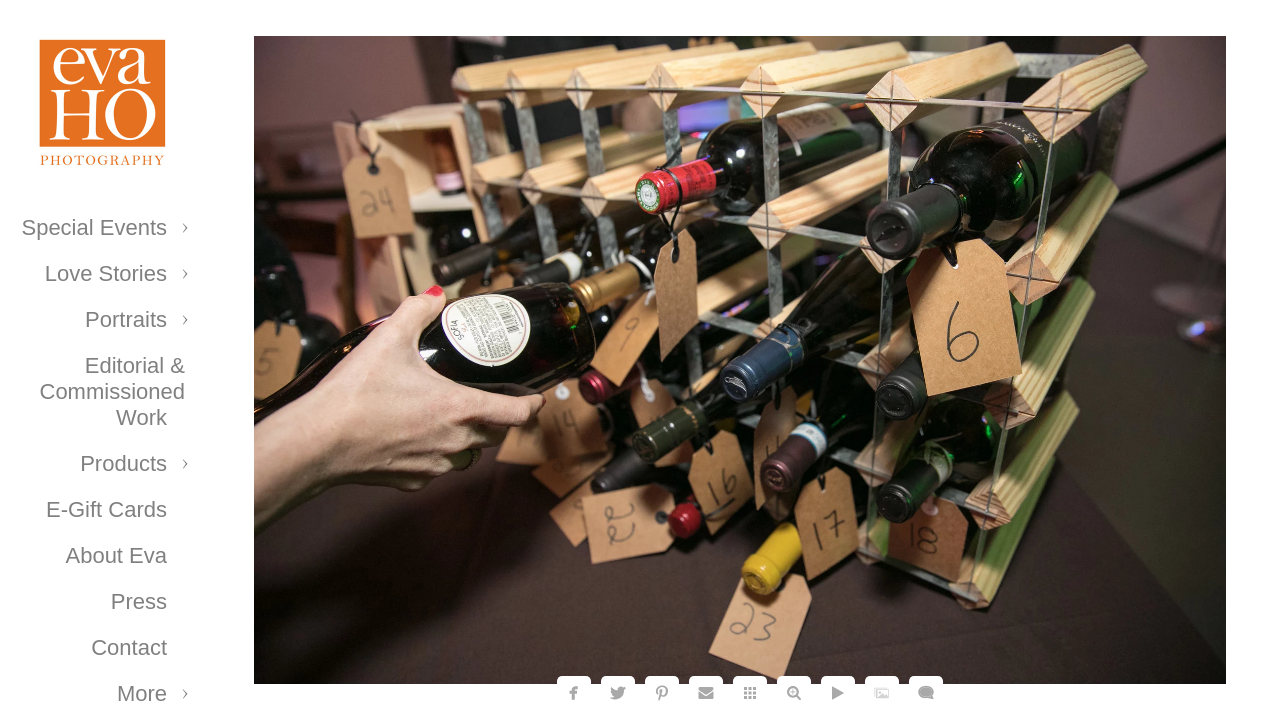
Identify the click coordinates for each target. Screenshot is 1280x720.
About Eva (116, 555)
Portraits (126, 319)
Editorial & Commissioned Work (113, 391)
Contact (129, 647)
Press (139, 601)
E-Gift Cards (106, 509)
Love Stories (106, 273)
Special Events (94, 227)
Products (123, 463)
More (142, 693)
